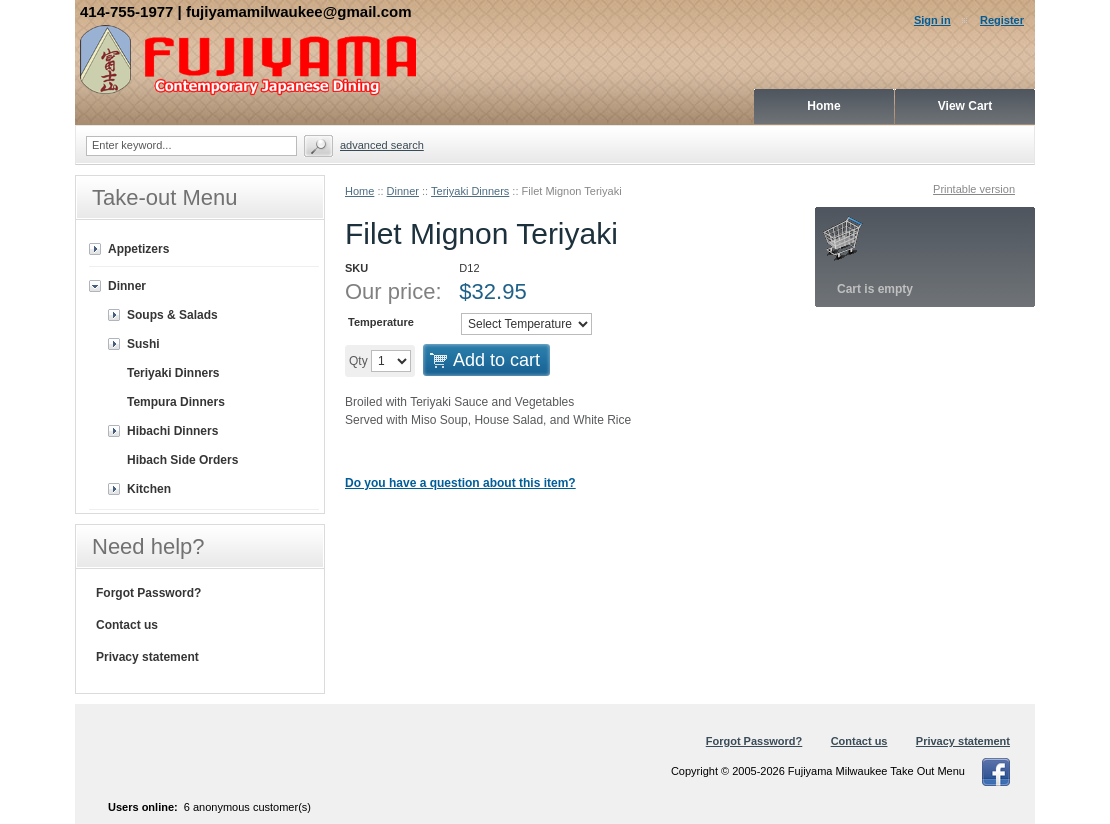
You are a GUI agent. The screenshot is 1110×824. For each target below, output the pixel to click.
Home (359, 191)
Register (1002, 20)
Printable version (974, 189)
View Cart (965, 106)
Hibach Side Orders (182, 460)
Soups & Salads (172, 315)
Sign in (932, 20)
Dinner (403, 191)
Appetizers (138, 249)
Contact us (127, 625)
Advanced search (382, 145)
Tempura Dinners (176, 402)
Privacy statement (147, 657)
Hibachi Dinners (172, 431)
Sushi (143, 344)
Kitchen (149, 489)
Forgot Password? (148, 593)
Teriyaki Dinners (470, 191)
